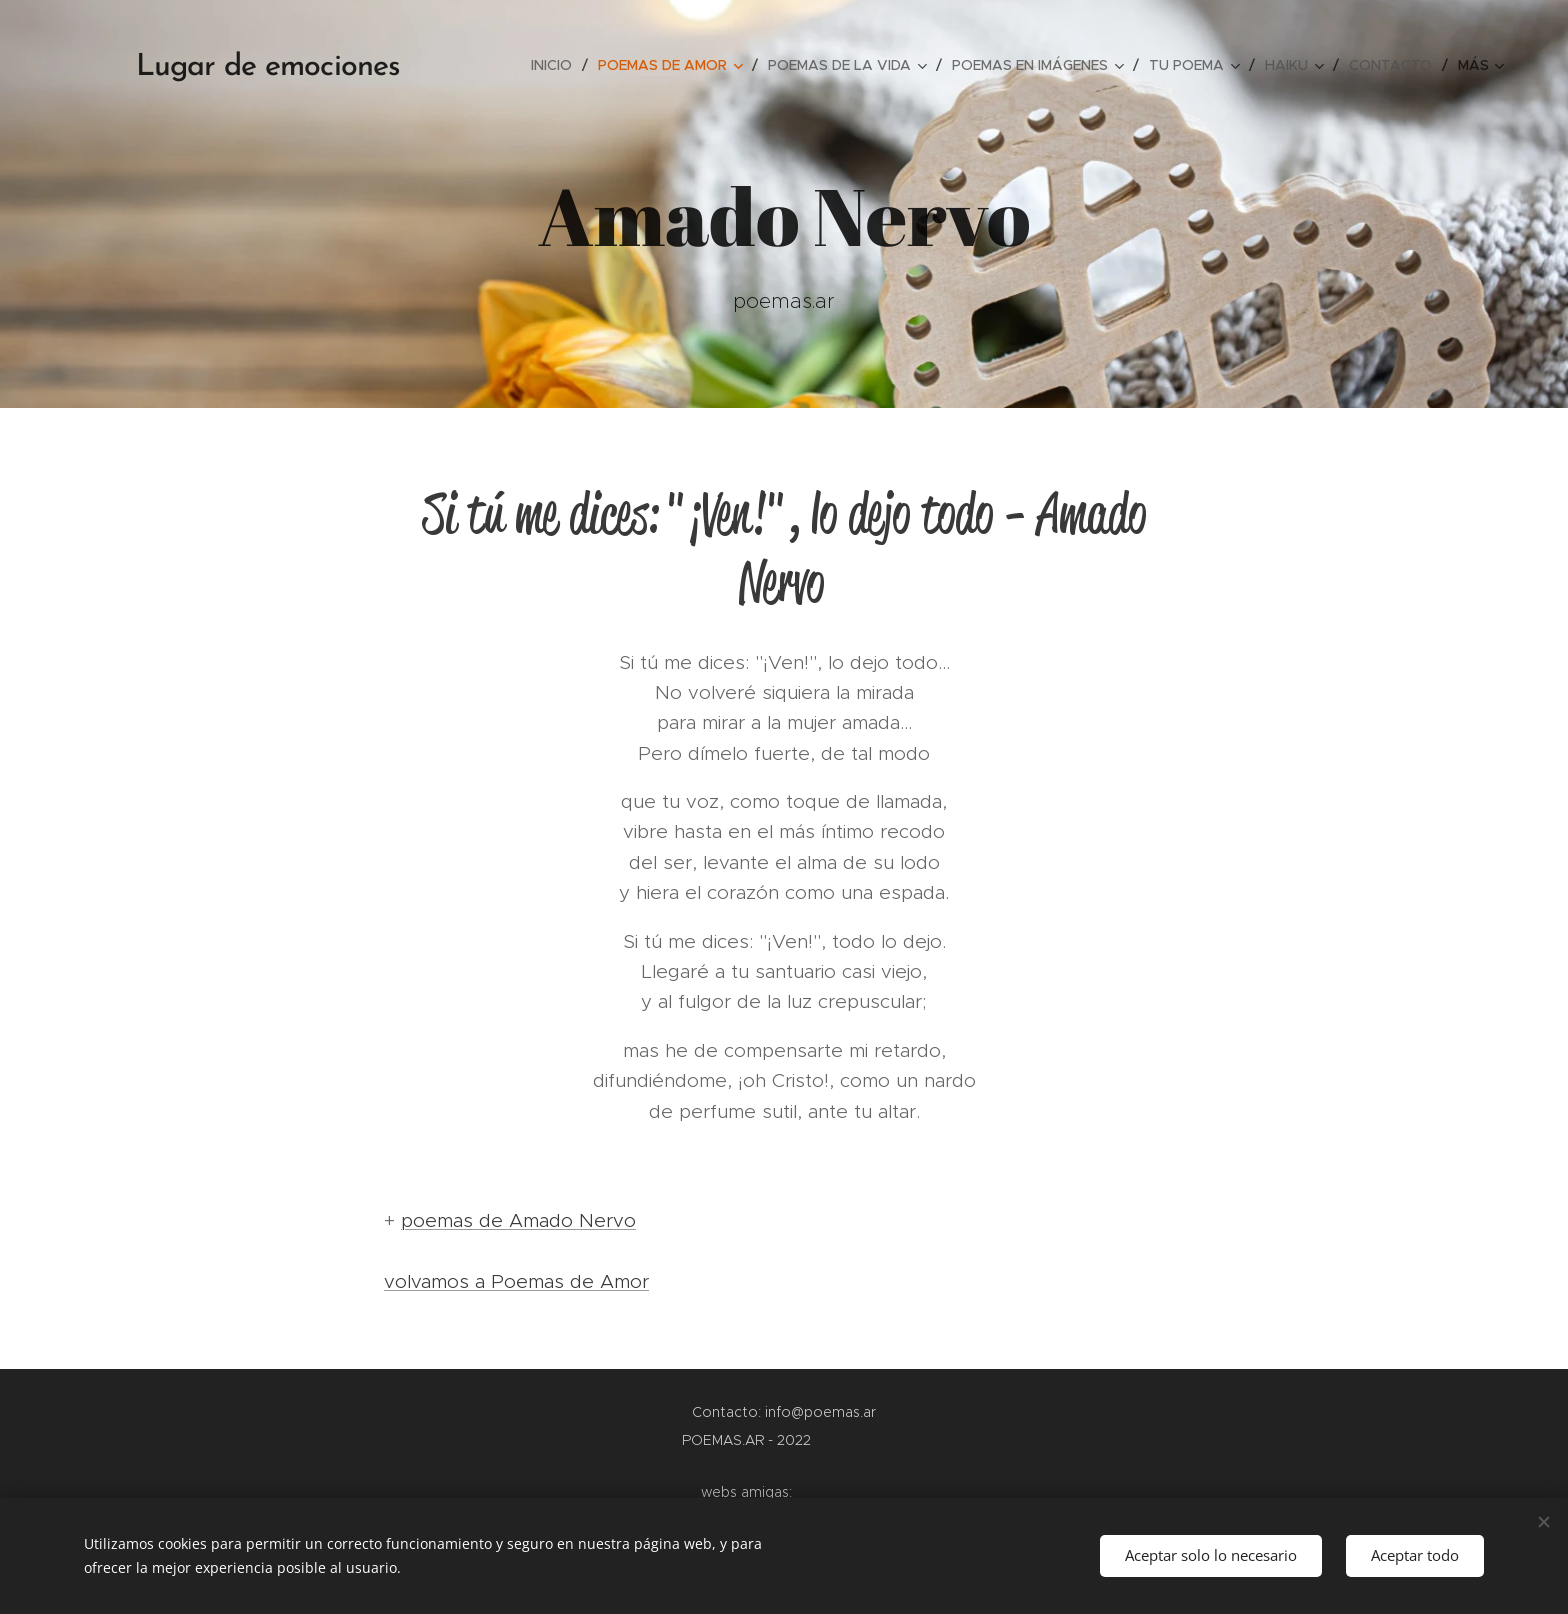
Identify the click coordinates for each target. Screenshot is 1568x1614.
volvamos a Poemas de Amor (516, 1281)
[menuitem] (557, 65)
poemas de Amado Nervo (518, 1220)
